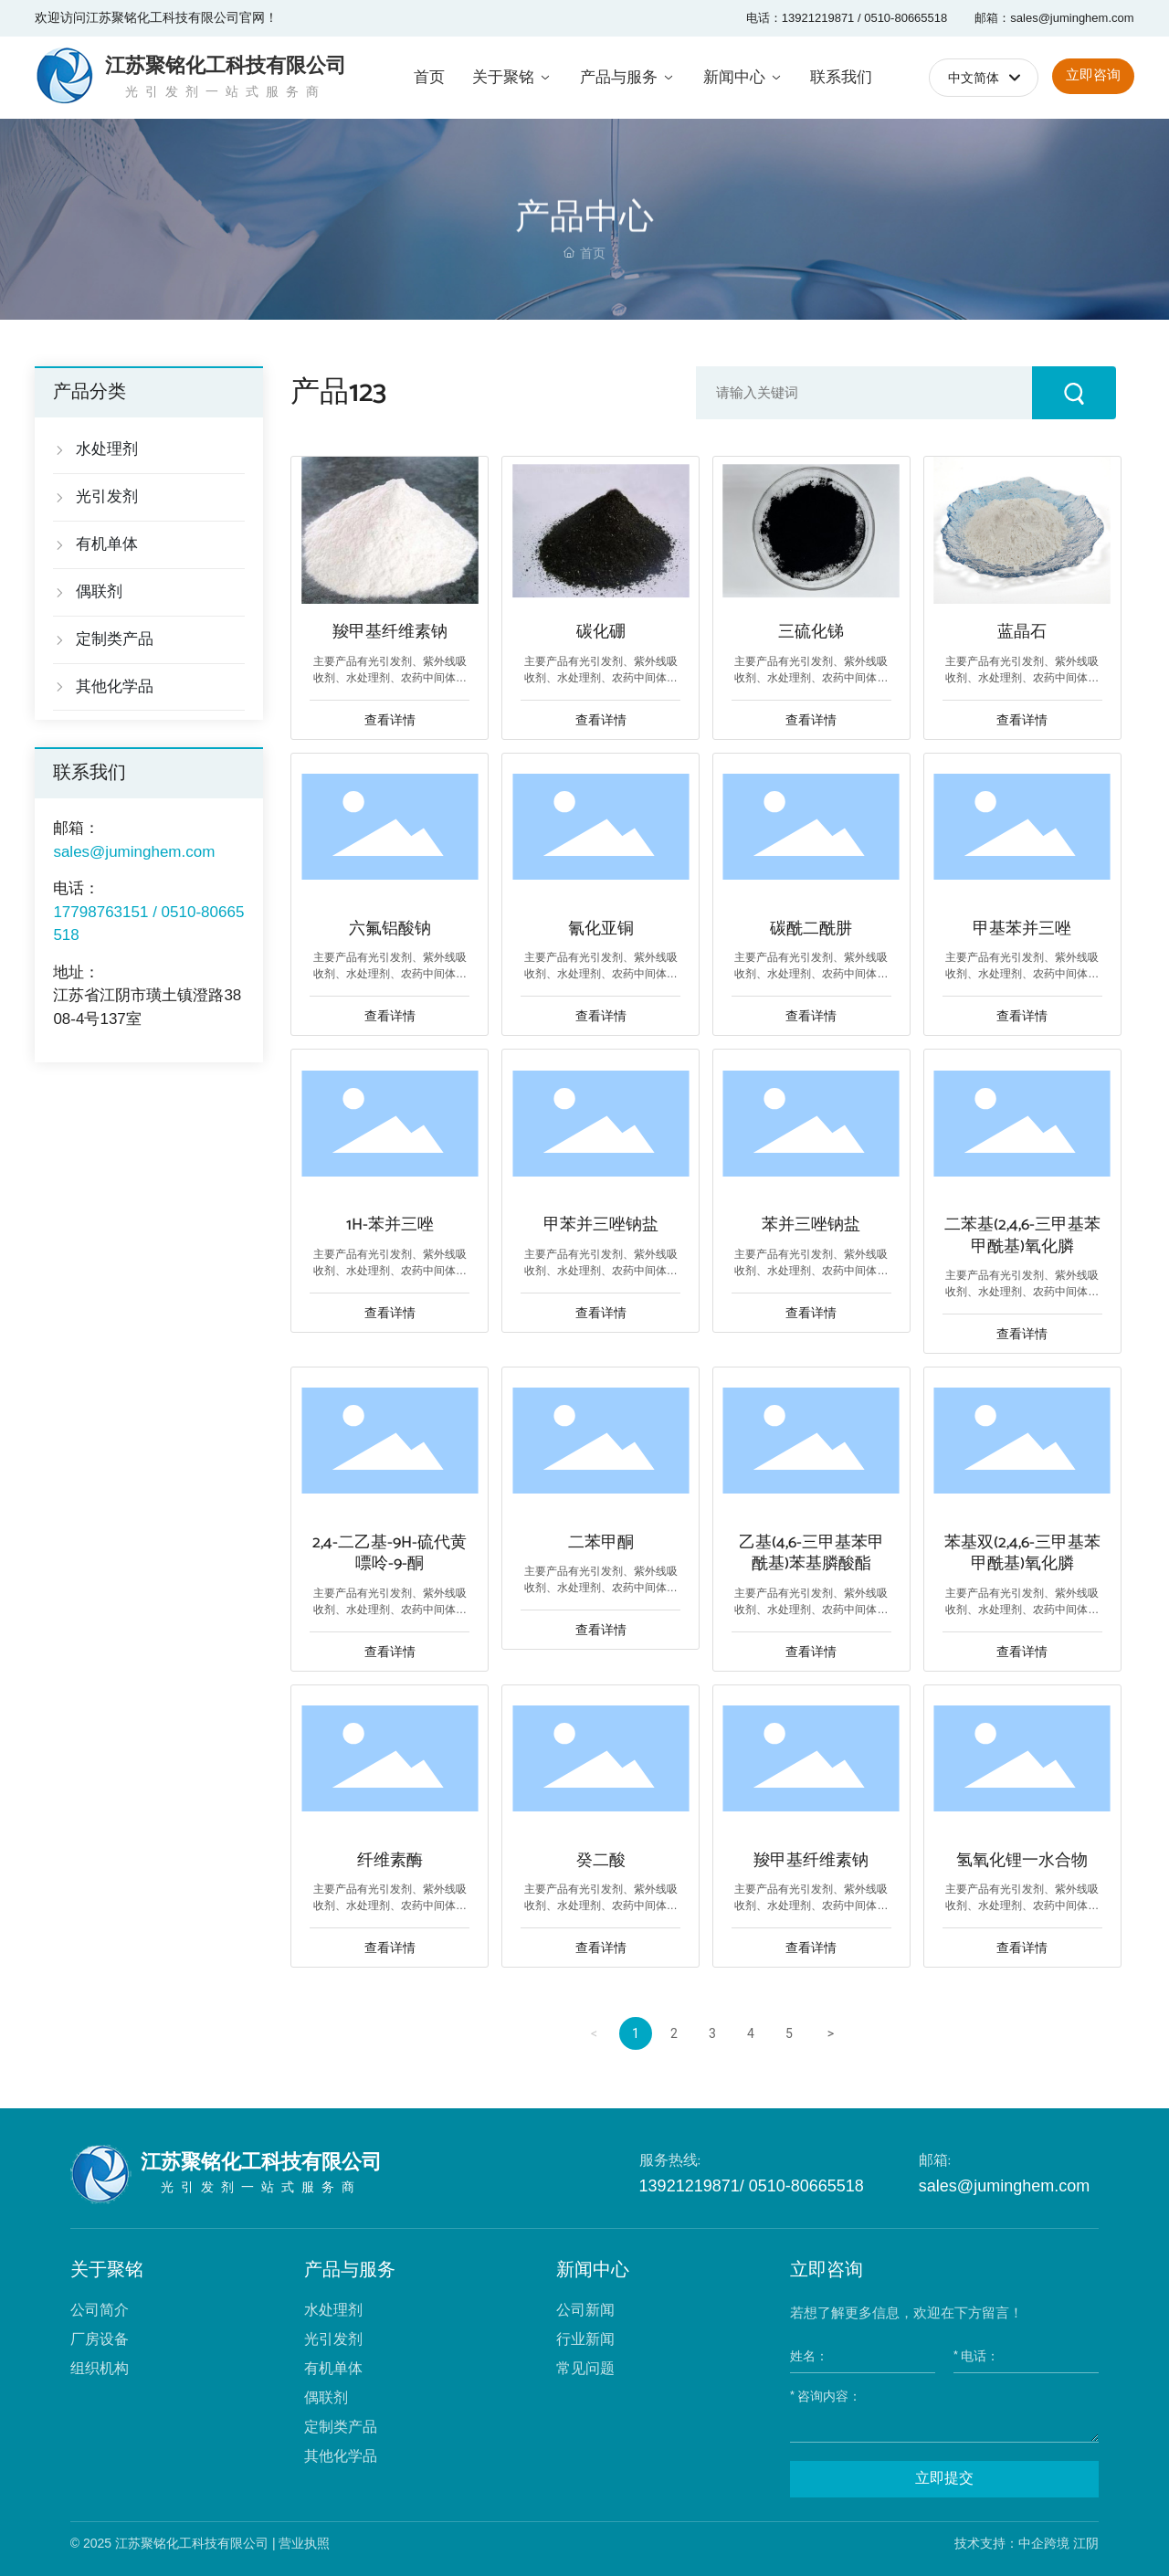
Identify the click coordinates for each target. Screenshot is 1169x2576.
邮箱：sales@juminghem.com (1053, 18)
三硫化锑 (811, 632)
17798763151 (100, 912)
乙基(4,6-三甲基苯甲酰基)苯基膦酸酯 (811, 1553)
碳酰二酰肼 (811, 929)
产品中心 (584, 251)
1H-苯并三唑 (390, 1225)
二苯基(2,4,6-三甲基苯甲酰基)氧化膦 (1022, 1235)
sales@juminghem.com (1004, 2186)
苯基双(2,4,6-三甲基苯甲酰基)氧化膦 (1022, 1553)
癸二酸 (601, 1860)
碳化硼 (601, 632)
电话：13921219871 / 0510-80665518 (846, 18)
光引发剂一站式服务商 (225, 91)
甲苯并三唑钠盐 (600, 1225)
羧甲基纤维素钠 (390, 632)
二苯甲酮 (601, 1543)
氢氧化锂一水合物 (1022, 1860)
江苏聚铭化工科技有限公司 (225, 65)
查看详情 (390, 720)
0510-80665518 (804, 2186)
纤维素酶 (390, 1860)
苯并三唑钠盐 (811, 1225)
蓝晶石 (1022, 632)
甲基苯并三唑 (1022, 929)
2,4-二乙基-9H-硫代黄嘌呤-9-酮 (389, 1553)
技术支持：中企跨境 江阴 (1026, 2543)
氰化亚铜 (601, 929)
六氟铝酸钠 (390, 929)
